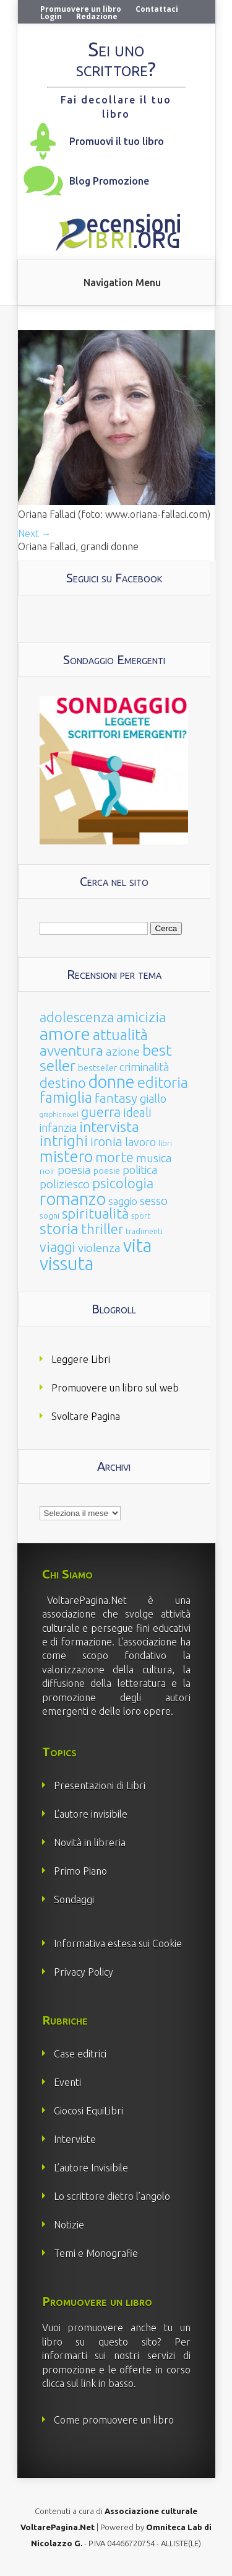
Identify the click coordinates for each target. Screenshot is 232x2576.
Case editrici (80, 2053)
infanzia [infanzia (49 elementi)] (58, 1127)
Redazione (97, 16)
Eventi (67, 2082)
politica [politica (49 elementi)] (139, 1169)
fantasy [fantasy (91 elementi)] (116, 1098)
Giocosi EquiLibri (88, 2110)
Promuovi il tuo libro (116, 141)
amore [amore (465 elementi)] (65, 1033)
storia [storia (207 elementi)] (59, 1228)
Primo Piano (80, 1871)
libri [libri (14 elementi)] (165, 1143)
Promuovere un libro (80, 9)
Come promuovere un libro (114, 2419)
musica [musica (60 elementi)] (154, 1158)
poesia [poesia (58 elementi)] (74, 1169)
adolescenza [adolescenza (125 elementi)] (77, 1017)
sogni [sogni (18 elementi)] (49, 1215)
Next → (34, 533)
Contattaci (156, 9)
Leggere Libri (80, 1359)
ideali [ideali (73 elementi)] (137, 1112)
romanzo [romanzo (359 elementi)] (73, 1198)
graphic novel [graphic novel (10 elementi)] (59, 1114)
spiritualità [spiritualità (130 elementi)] (95, 1213)
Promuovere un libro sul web (115, 1387)
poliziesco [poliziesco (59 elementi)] (65, 1184)
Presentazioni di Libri (99, 1785)
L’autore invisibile (90, 1814)
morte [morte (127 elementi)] (114, 1157)
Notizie (69, 2224)
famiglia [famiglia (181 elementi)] (66, 1097)
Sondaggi (74, 1899)
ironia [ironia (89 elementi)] (106, 1141)
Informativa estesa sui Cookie (118, 1943)
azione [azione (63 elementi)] (123, 1051)
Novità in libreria (90, 1842)
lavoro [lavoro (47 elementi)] (140, 1142)
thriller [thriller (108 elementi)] (102, 1229)
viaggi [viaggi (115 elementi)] (57, 1247)
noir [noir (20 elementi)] (47, 1171)
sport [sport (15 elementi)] (140, 1215)
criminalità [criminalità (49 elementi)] (144, 1067)
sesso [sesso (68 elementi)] (154, 1200)
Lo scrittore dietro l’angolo (112, 2196)
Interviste (75, 2139)
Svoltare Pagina (85, 1416)
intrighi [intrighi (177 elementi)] (64, 1140)
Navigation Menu (122, 282)
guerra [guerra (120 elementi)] (101, 1111)
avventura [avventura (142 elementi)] (71, 1050)
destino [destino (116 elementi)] (63, 1082)
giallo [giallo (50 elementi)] (153, 1098)
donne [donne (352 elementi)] (111, 1081)
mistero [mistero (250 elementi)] (66, 1156)
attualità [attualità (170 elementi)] (120, 1035)
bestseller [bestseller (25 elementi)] (97, 1067)
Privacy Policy (83, 1972)
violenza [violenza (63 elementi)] (99, 1248)
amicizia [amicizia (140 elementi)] (141, 1017)
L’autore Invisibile (91, 2167)
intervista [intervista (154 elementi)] (109, 1126)
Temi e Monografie (96, 2253)
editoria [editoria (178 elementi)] (162, 1082)
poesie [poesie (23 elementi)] (106, 1171)
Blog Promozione (109, 180)
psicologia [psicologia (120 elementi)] (122, 1183)
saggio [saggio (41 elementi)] (122, 1201)
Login (51, 16)
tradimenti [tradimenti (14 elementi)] (144, 1231)
